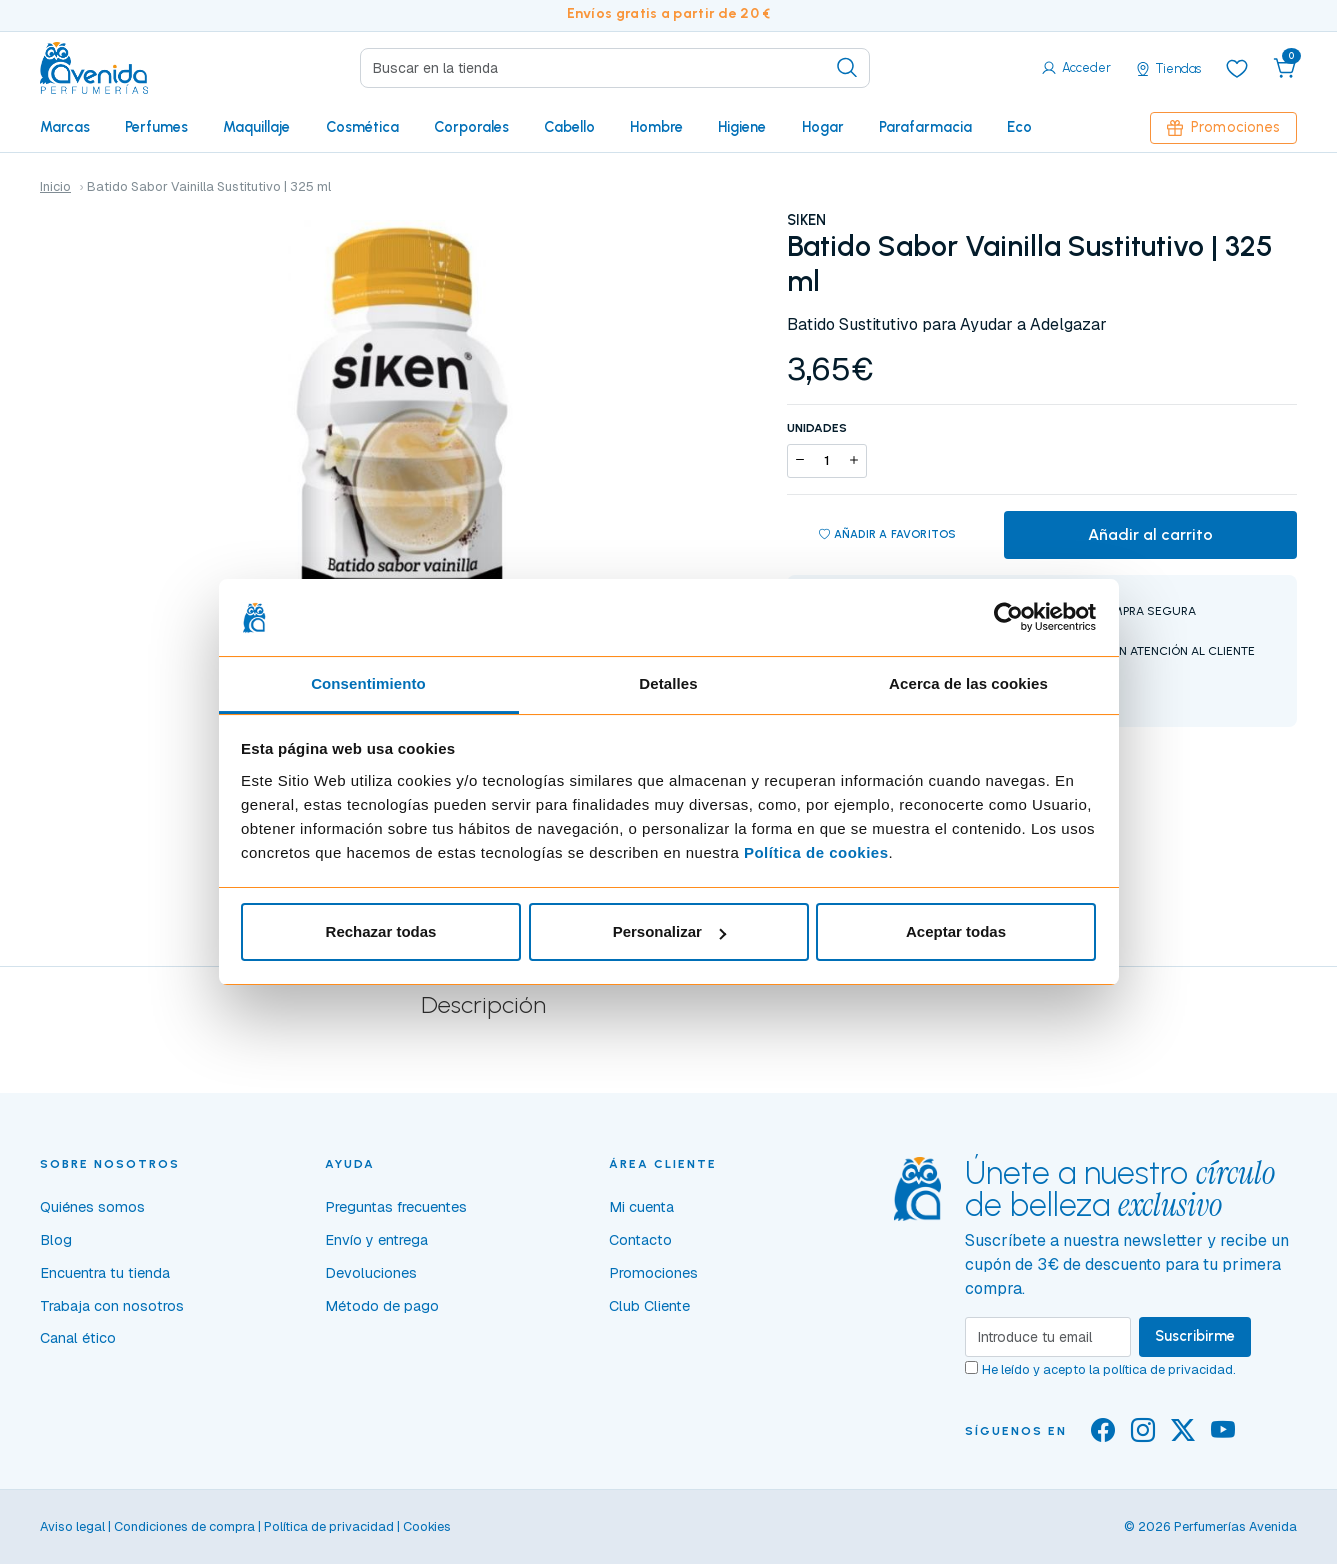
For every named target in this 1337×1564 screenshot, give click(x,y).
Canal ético (78, 1338)
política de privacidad (1168, 1369)
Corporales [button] (471, 127)
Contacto (640, 1240)
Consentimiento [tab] (368, 683)
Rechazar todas (381, 931)
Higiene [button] (742, 127)
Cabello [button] (569, 127)
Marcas (65, 127)
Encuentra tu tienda (105, 1273)
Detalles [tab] (668, 683)
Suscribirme (1195, 1336)
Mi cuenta (641, 1207)
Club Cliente (649, 1306)
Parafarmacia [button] (925, 127)
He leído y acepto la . (1109, 1369)
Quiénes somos (92, 1207)
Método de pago (382, 1306)
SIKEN (806, 220)
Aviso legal (72, 1526)
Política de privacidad (329, 1526)
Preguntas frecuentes (396, 1207)
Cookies (427, 1526)
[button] (1285, 68)
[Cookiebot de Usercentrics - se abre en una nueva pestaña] (1008, 618)
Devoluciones (371, 1273)
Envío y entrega (376, 1240)
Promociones (1223, 127)
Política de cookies (816, 852)
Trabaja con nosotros (112, 1306)
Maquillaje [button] (256, 127)
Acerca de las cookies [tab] (968, 683)
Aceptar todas (956, 931)
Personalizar (669, 931)
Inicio (55, 186)
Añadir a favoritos (888, 534)
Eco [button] (1019, 127)
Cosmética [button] (362, 127)
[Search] (615, 68)
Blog (56, 1240)
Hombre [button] (656, 127)
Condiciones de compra (184, 1526)
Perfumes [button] (156, 127)
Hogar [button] (823, 127)
